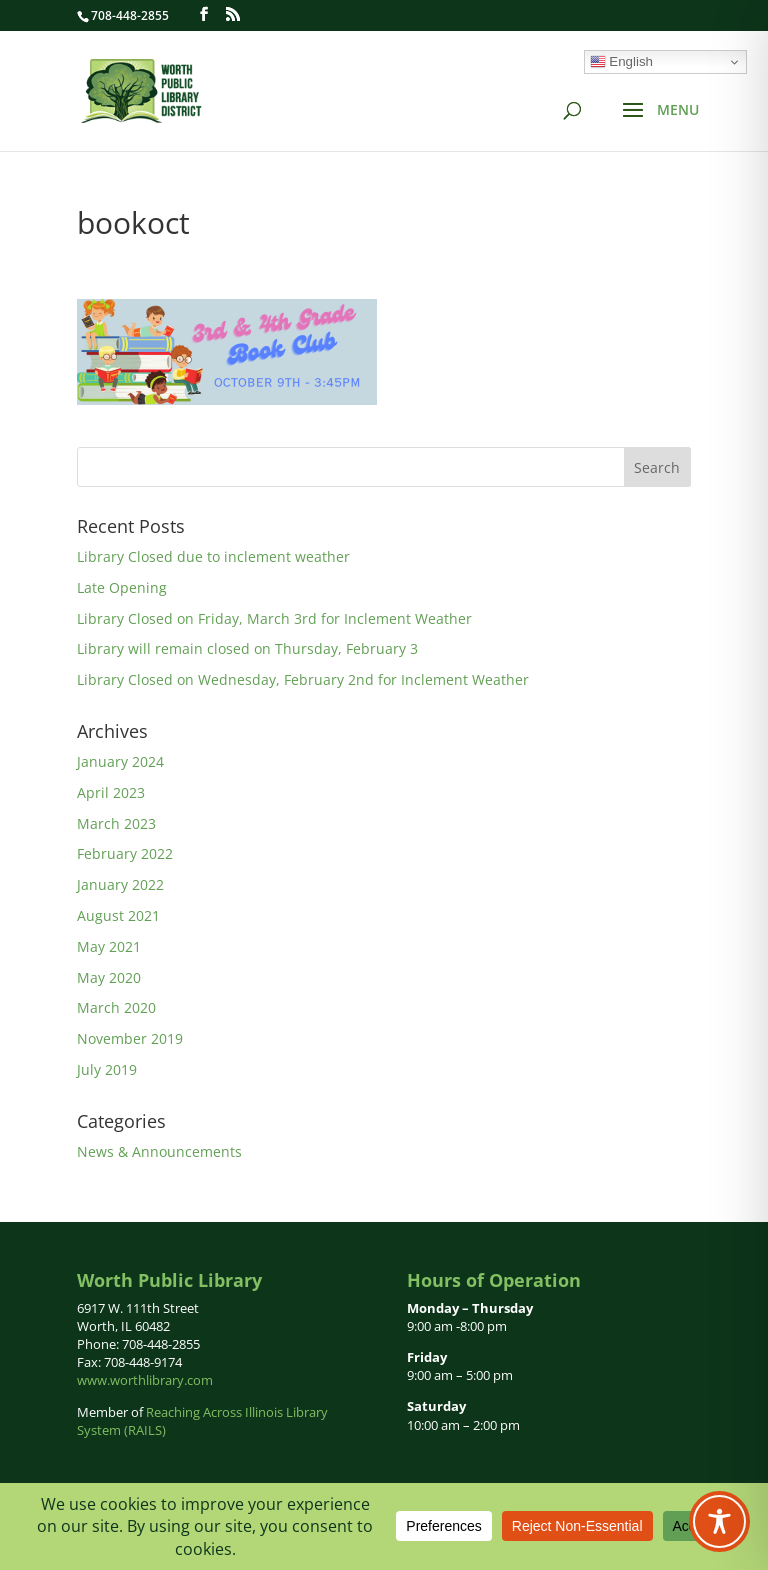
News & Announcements (159, 1151)
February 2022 (125, 853)
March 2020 (116, 1007)
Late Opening (122, 587)
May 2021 (109, 946)
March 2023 (116, 823)
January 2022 (120, 884)
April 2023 (111, 792)
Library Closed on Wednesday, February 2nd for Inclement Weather (303, 679)
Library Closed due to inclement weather (213, 556)
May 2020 (109, 977)
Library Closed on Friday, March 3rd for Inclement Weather (274, 618)
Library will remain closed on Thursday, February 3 (247, 648)
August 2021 (118, 915)
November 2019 (130, 1038)
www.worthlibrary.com (145, 1380)
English (621, 62)
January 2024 (120, 761)
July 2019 (107, 1069)
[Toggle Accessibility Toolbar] (719, 1521)
